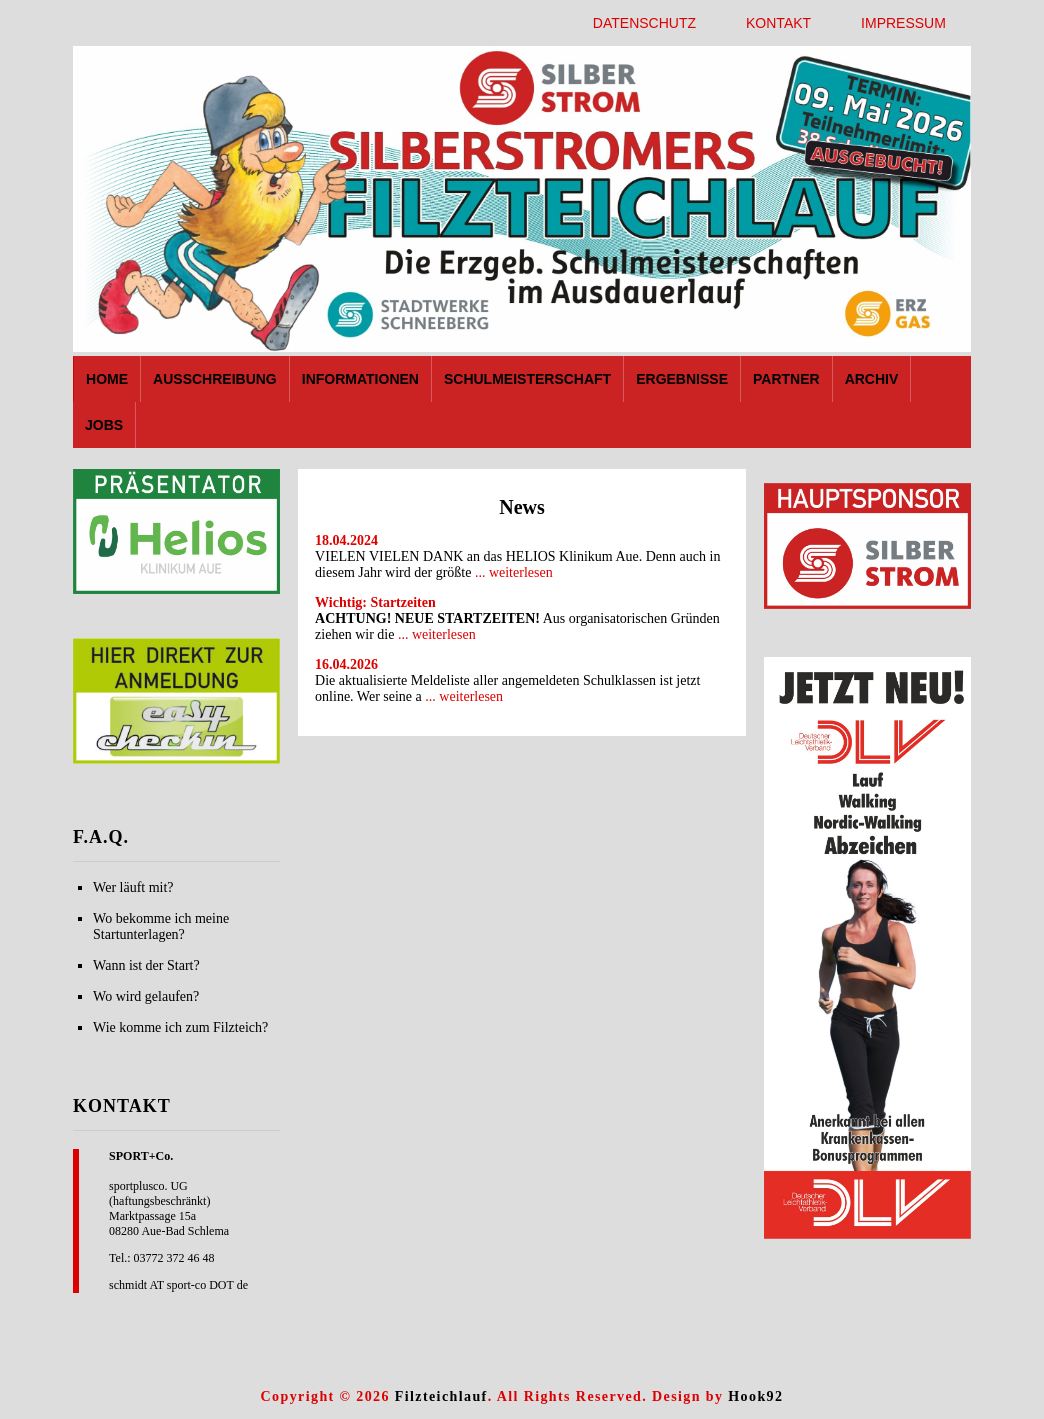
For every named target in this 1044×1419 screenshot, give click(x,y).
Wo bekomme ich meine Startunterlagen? (161, 926)
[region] (176, 531)
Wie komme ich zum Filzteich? (180, 1027)
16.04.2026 (346, 664)
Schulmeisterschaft (527, 379)
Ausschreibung (215, 379)
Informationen (360, 379)
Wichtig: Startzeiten (375, 602)
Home (107, 379)
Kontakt (778, 23)
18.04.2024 (346, 540)
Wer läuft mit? (133, 887)
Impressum (903, 23)
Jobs (104, 425)
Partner (786, 379)
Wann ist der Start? (146, 965)
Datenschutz (644, 23)
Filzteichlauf (441, 1396)
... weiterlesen (514, 572)
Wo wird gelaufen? (146, 996)
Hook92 (755, 1396)
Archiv (872, 379)
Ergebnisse (682, 379)
